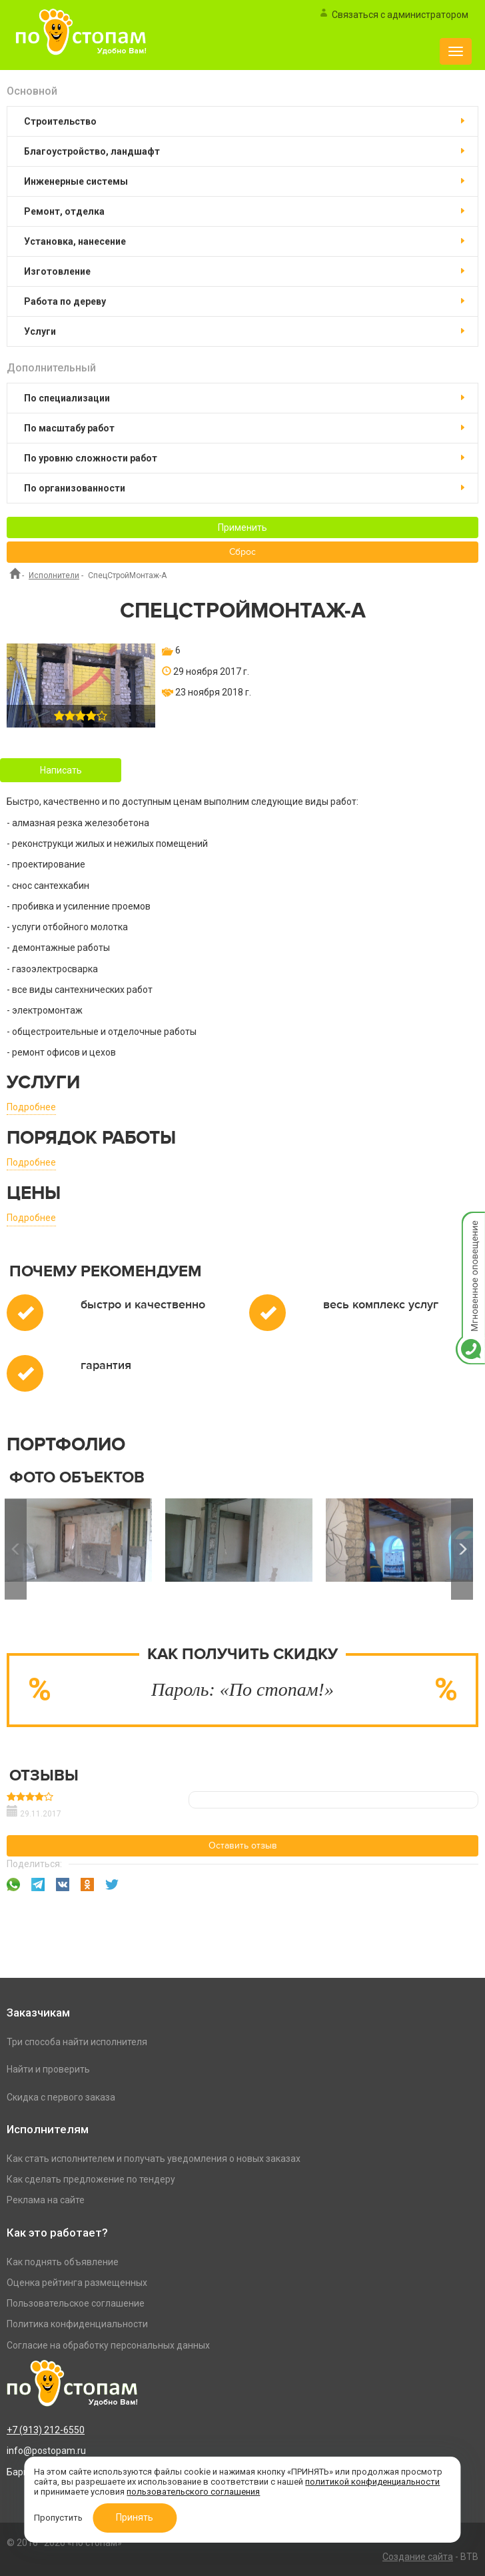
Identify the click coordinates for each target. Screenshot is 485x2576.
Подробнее (31, 1107)
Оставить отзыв (243, 1845)
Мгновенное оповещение (470, 1225)
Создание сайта (417, 2556)
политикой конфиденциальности (372, 2482)
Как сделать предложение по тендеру (91, 2179)
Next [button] (462, 1549)
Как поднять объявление (63, 2262)
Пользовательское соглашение (76, 2303)
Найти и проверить (48, 2069)
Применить (242, 527)
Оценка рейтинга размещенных (77, 2282)
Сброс (242, 552)
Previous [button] (16, 1549)
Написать (61, 770)
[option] (239, 1549)
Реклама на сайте (46, 2200)
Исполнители (54, 575)
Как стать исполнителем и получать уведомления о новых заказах (153, 2158)
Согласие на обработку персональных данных (108, 2345)
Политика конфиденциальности (77, 2324)
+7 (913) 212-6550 (46, 2430)
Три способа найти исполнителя (77, 2042)
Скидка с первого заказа (61, 2097)
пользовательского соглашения (193, 2492)
